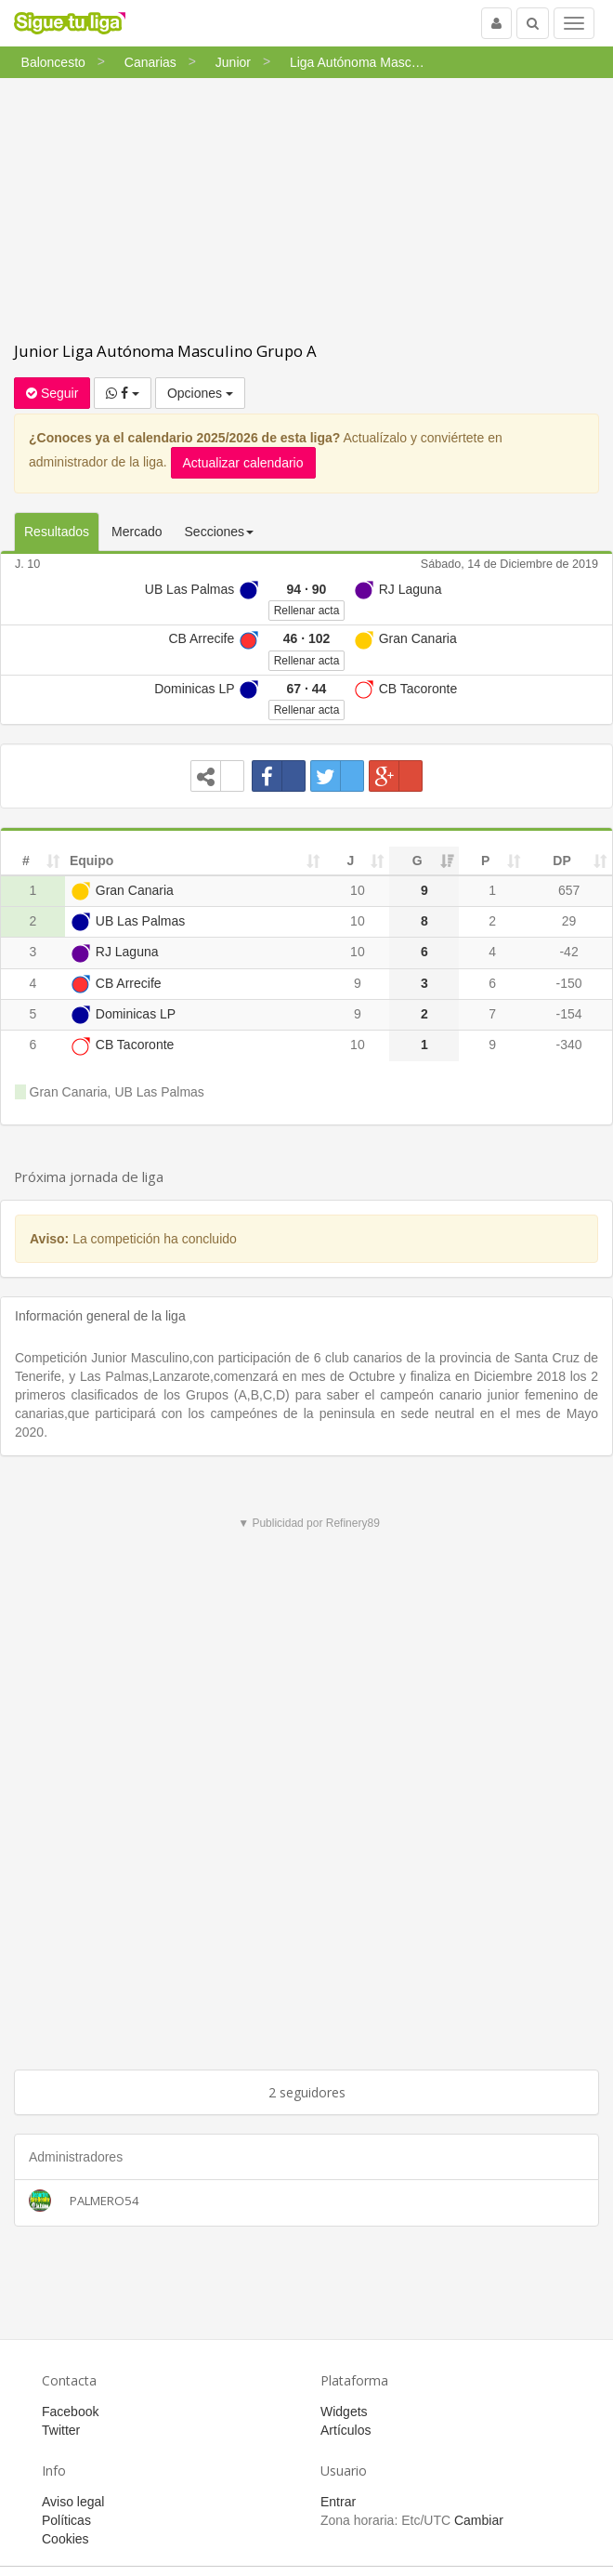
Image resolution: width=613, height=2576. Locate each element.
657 (569, 890)
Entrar (338, 2501)
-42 (568, 951)
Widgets (344, 2411)
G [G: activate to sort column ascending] (417, 860)
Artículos (345, 2430)
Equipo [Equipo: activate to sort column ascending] (91, 860)
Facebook (70, 2411)
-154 (569, 1013)
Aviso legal (73, 2501)
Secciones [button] (219, 531)
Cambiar (478, 2520)
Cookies (65, 2538)
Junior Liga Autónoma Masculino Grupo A (165, 350)
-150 (569, 983)
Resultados (56, 531)
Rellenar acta (307, 610)
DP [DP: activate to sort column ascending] (561, 860)
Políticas (66, 2520)
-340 (569, 1044)
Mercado (136, 531)
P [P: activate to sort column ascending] (485, 860)
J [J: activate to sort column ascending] (351, 860)
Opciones (200, 393)
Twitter (61, 2430)
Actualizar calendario (243, 462)
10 (357, 890)
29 (569, 920)
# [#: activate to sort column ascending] (26, 860)
